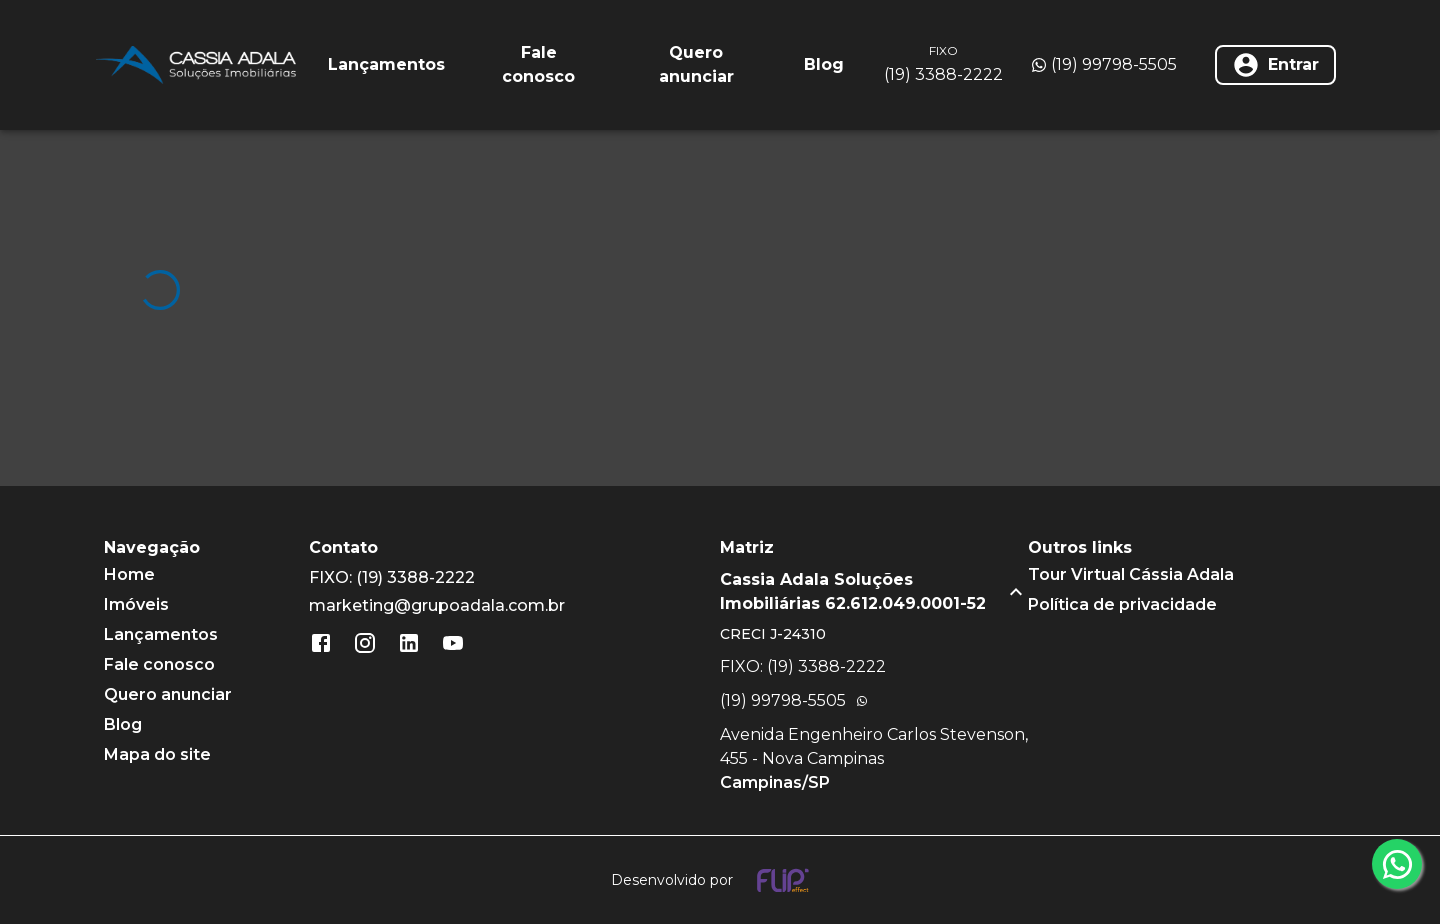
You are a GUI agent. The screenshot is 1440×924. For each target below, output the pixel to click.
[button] (874, 592)
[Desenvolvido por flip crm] (720, 880)
